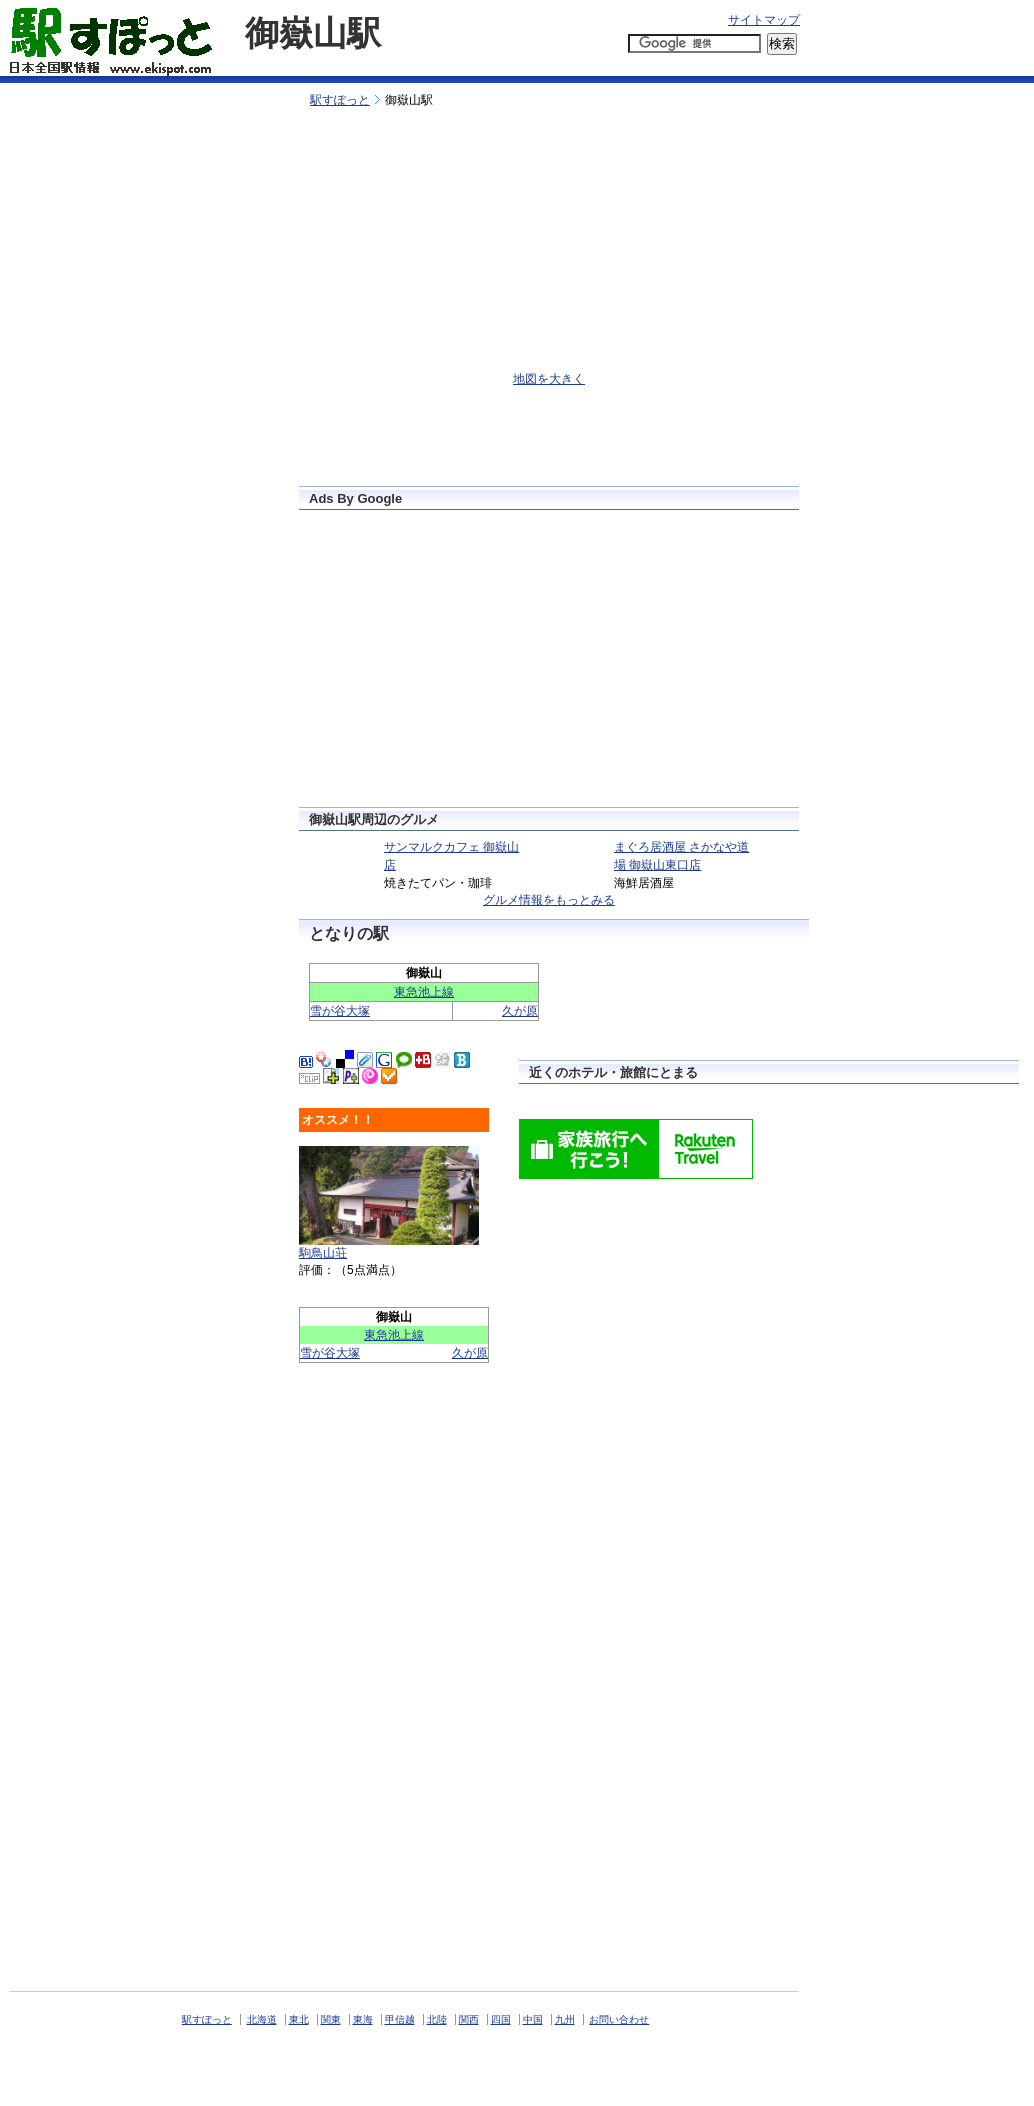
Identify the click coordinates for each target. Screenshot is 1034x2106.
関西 (469, 2019)
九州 (565, 2019)
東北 (299, 2019)
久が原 (520, 1011)
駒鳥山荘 (323, 1253)
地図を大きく (549, 379)
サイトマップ (764, 20)
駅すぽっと (340, 100)
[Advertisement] (522, 67)
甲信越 (400, 2019)
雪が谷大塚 (340, 1011)
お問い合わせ (619, 2019)
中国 (533, 2019)
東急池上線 (424, 992)
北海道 (262, 2019)
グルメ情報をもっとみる (549, 900)
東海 (363, 2019)
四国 (501, 2019)
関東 (331, 2019)
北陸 (437, 2019)
